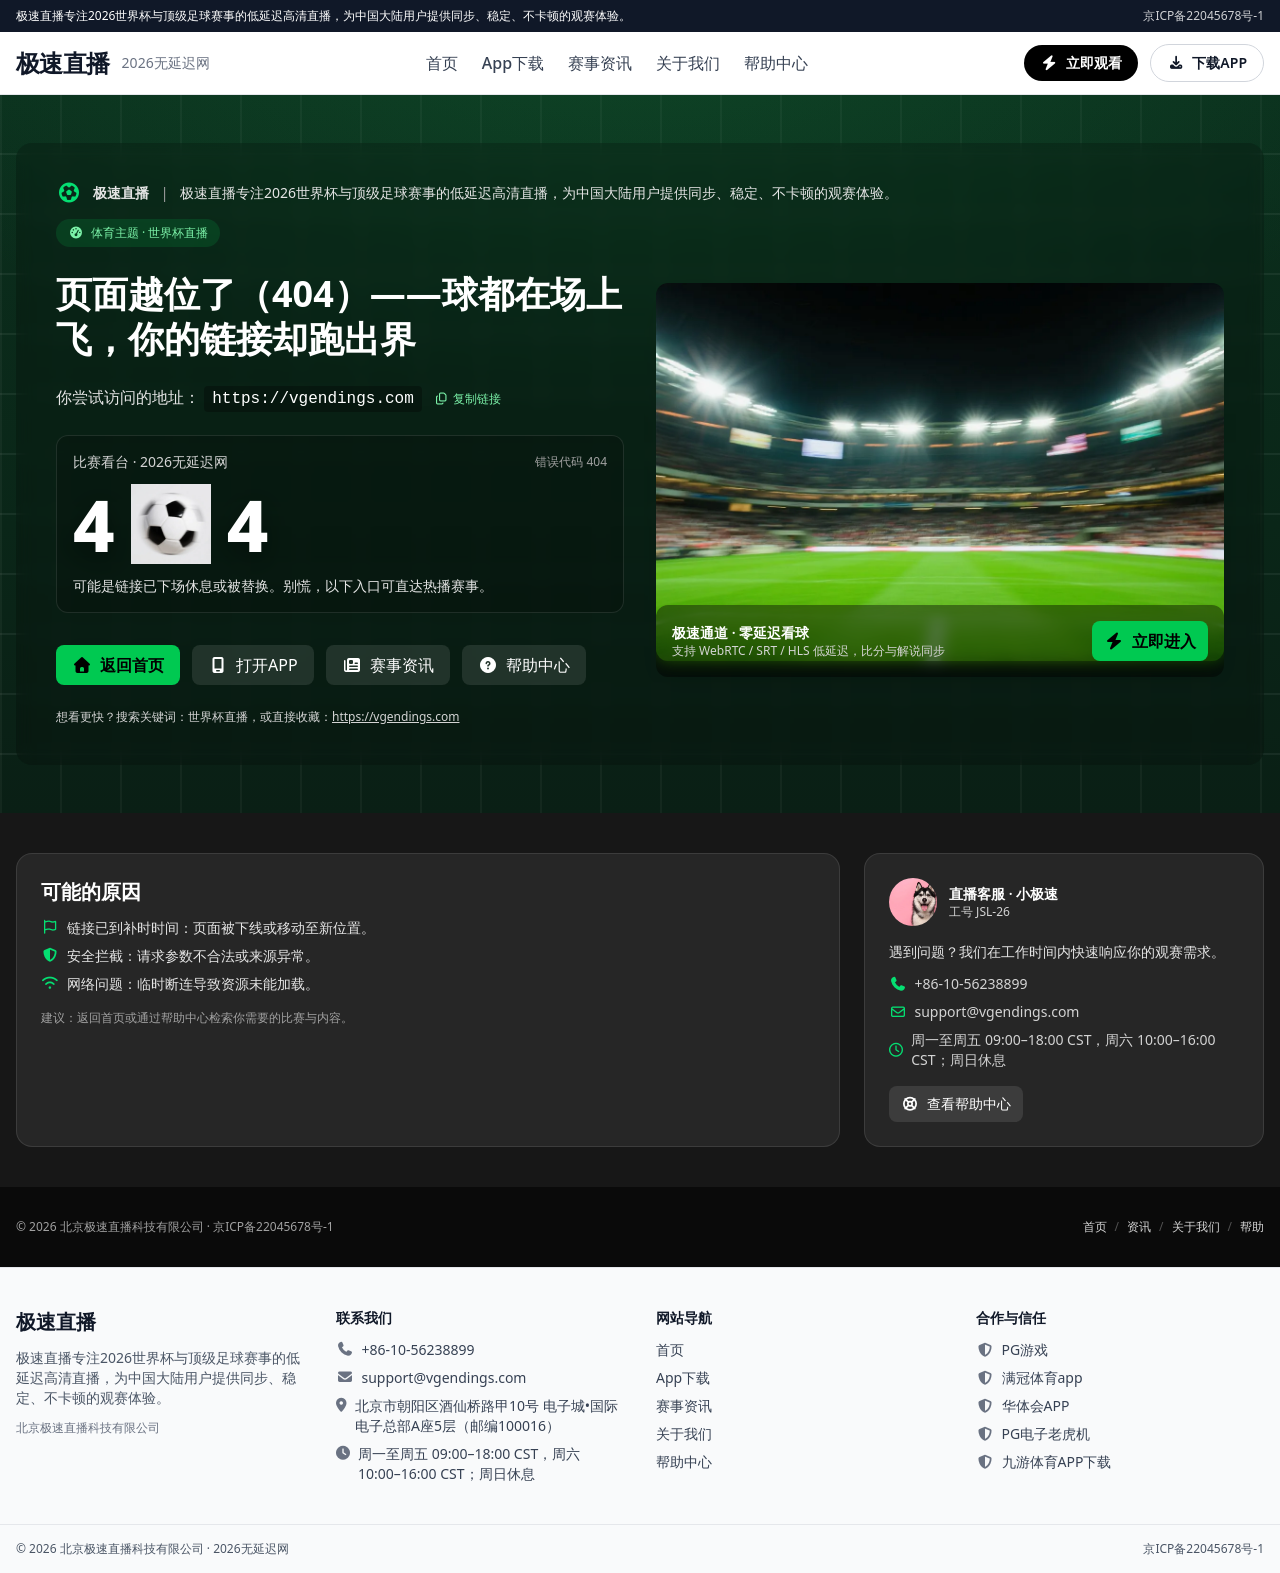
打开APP (253, 665)
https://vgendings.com (396, 716)
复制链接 (467, 399)
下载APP (1207, 62)
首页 (442, 63)
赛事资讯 (600, 63)
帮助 (1252, 1227)
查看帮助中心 (956, 1103)
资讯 (1139, 1227)
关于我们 (688, 63)
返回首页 (118, 665)
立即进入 (1150, 641)
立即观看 (1081, 62)
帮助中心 (776, 63)
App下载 (513, 63)
